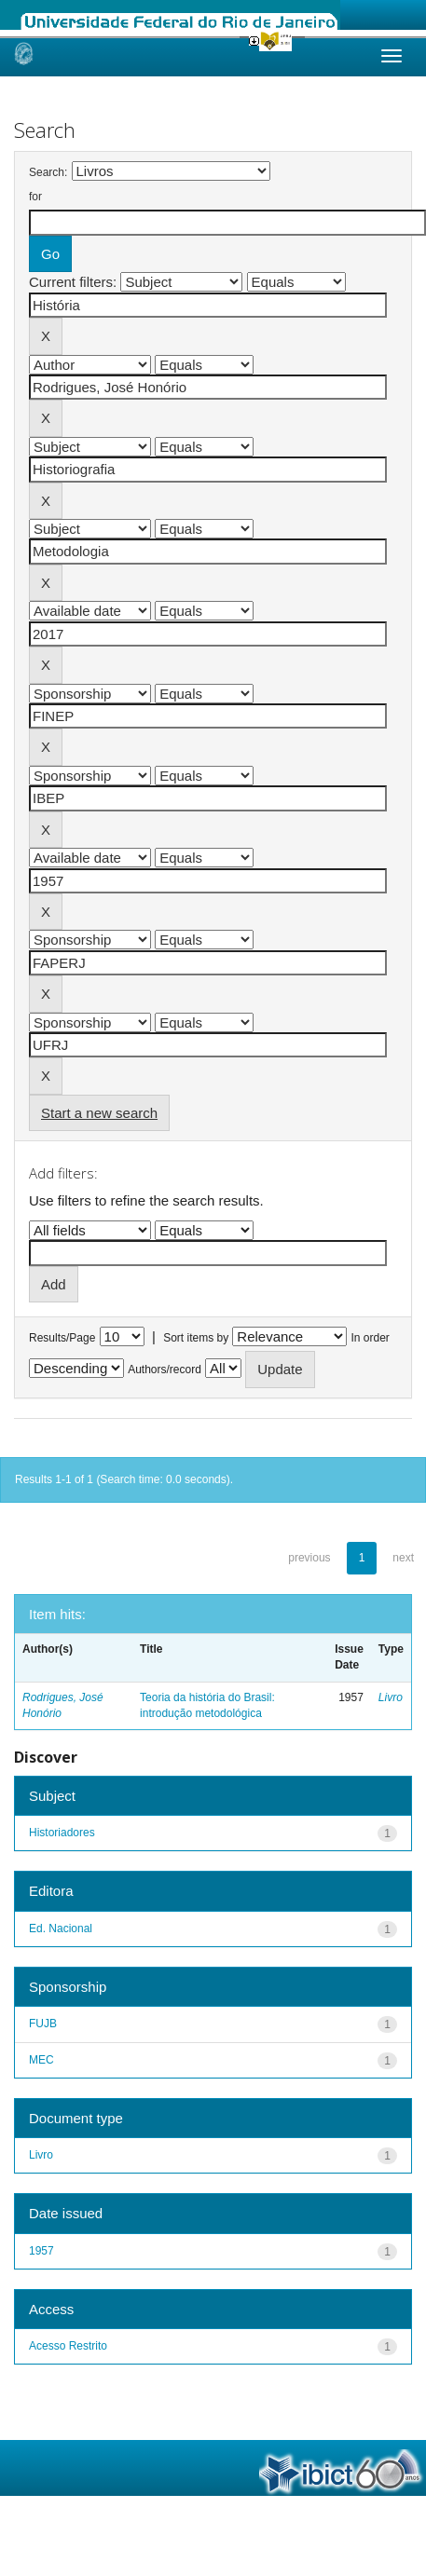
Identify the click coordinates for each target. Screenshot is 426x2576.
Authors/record (164, 1369)
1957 (41, 2250)
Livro (390, 1697)
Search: (48, 172)
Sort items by (195, 1337)
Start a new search (99, 1113)
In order (370, 1337)
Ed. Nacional (60, 1928)
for (35, 196)
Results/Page (62, 1337)
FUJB (43, 2023)
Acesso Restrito (68, 2345)
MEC (41, 2059)
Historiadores (62, 1832)
